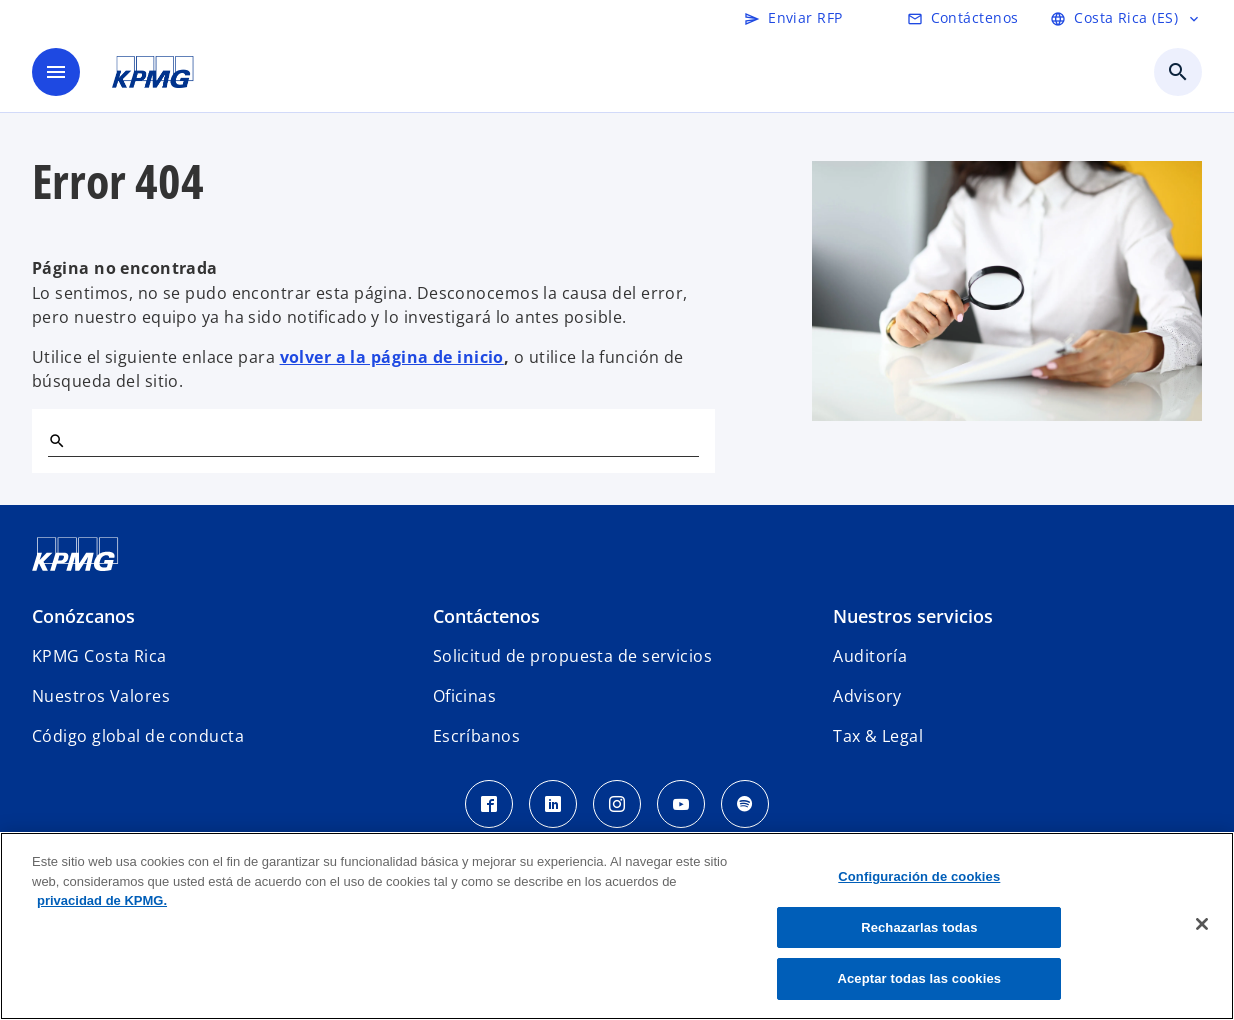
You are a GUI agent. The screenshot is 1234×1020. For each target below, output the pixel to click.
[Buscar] (56, 440)
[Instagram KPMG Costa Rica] (617, 804)
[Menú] (56, 72)
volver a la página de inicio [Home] (392, 357)
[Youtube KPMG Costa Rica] (681, 804)
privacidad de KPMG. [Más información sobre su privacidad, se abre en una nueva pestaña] (102, 900)
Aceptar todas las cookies (919, 978)
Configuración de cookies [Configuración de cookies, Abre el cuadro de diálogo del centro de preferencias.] (919, 876)
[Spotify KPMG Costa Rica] (745, 804)
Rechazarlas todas (919, 927)
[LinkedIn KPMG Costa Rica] (553, 804)
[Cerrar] (1202, 924)
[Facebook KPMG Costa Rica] (489, 804)
